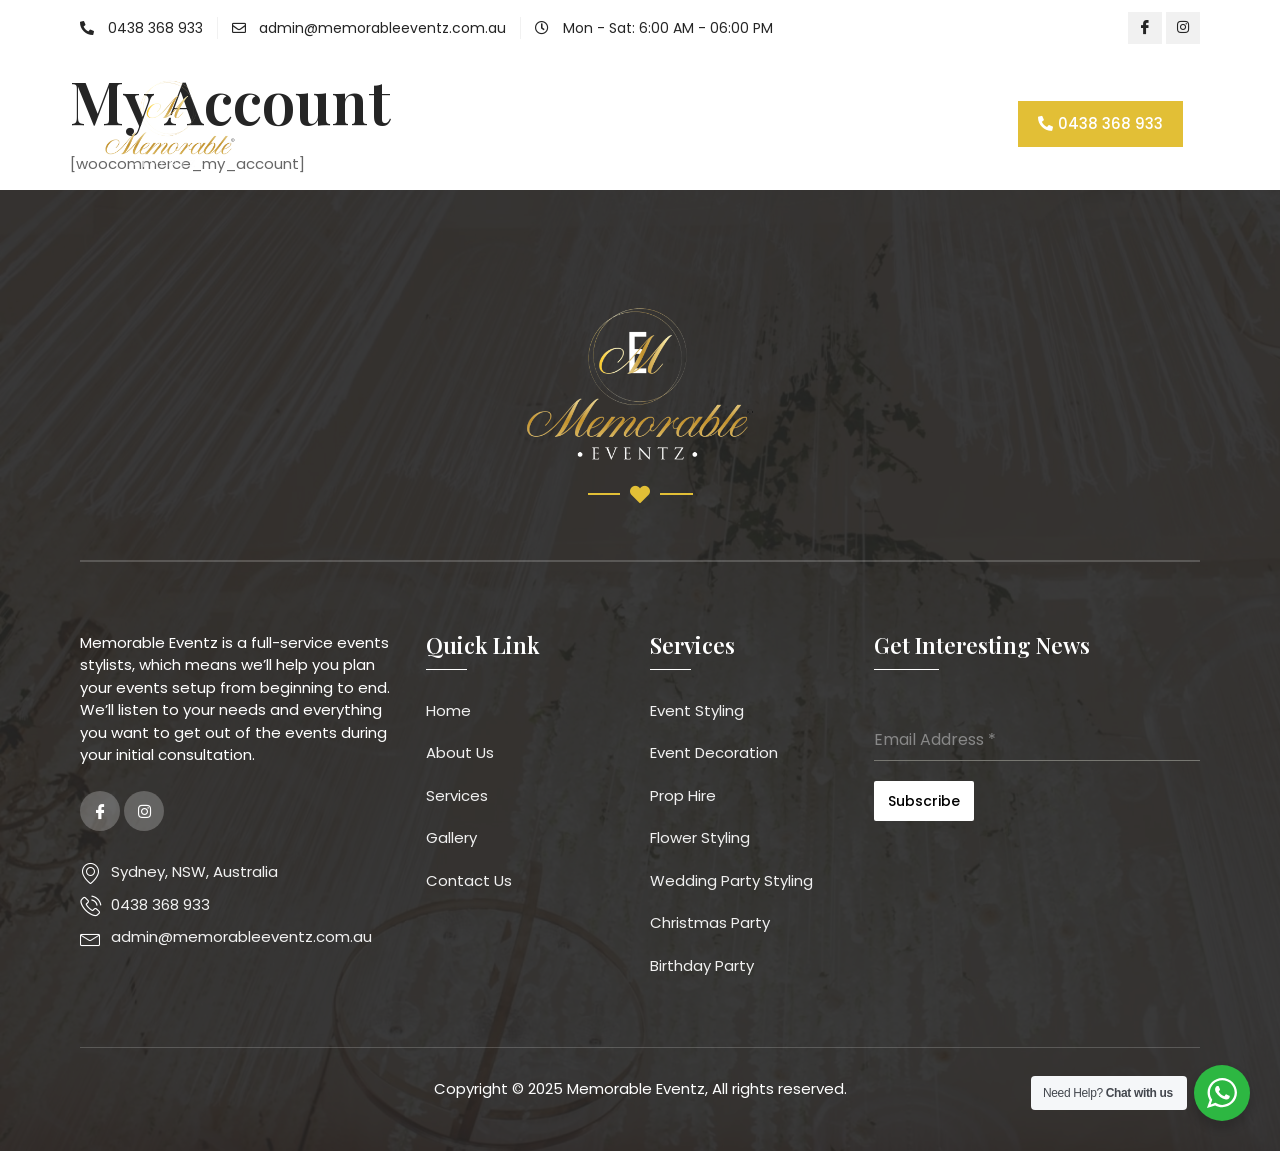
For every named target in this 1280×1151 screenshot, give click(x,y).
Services (629, 123)
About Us (521, 123)
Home (432, 123)
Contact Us (833, 123)
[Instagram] (1183, 28)
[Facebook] (1145, 28)
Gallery (730, 123)
